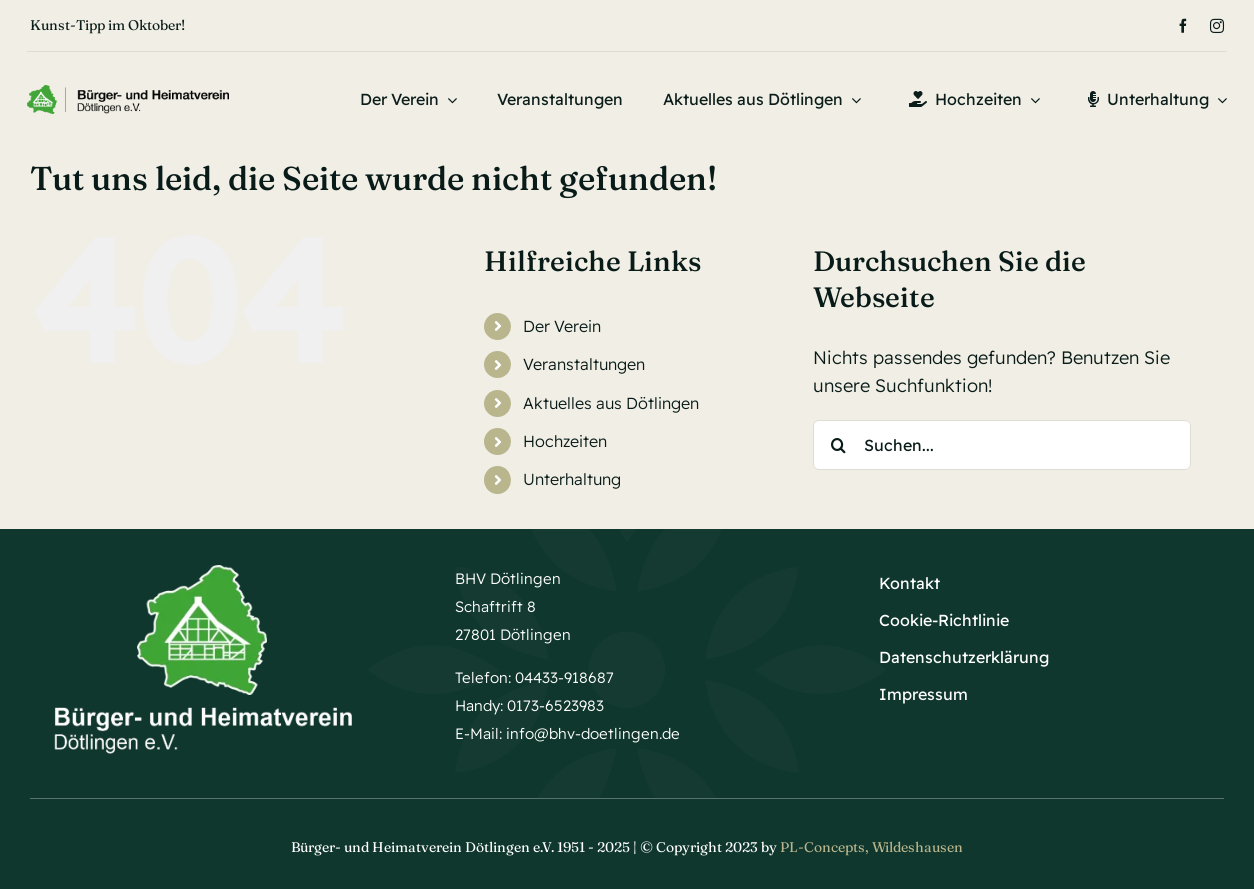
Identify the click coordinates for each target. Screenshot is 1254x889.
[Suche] (838, 445)
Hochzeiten (565, 441)
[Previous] (561, 26)
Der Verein (562, 326)
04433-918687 (564, 677)
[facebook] (1183, 26)
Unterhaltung (572, 479)
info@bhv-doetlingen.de (593, 733)
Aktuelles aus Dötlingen (611, 403)
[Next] (588, 26)
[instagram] (1217, 26)
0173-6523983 (555, 705)
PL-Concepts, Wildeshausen (871, 847)
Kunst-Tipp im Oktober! (107, 25)
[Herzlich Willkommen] (128, 93)
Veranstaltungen (584, 364)
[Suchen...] (1002, 445)
